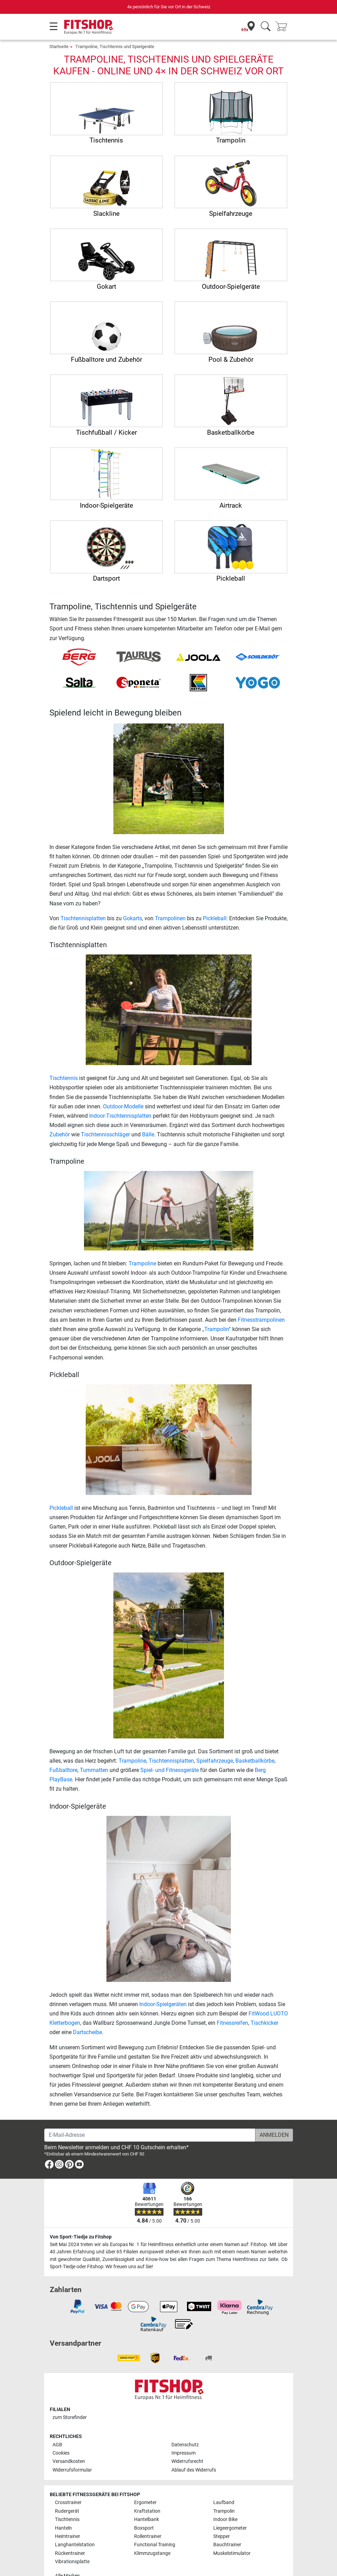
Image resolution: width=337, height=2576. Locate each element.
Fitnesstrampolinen (261, 1320)
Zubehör (59, 1134)
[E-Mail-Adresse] (149, 2135)
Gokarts (132, 918)
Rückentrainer (70, 2553)
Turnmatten (94, 1770)
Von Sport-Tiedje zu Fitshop (81, 2237)
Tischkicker (264, 2023)
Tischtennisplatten (83, 918)
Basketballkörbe (254, 1760)
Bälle (148, 1134)
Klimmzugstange (152, 2553)
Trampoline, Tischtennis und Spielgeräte (114, 46)
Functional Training (154, 2545)
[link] (49, 2165)
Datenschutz (185, 2445)
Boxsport (144, 2528)
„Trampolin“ (216, 1329)
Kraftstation (147, 2511)
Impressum (183, 2453)
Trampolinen (170, 918)
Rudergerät (67, 2511)
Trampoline (142, 1263)
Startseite (58, 46)
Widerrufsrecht (187, 2461)
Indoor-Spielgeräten (163, 2004)
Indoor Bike (225, 2519)
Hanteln (63, 2528)
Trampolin (224, 2511)
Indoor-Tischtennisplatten (120, 1115)
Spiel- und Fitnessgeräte (169, 1770)
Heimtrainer (67, 2536)
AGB (57, 2445)
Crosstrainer (68, 2502)
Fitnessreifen (232, 2023)
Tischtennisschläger (105, 1134)
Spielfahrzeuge (214, 1760)
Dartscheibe (87, 2032)
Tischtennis (63, 1078)
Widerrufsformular (72, 2470)
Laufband (223, 2502)
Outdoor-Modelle (123, 1106)
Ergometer (145, 2502)
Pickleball (214, 918)
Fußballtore (63, 1770)
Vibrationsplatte (72, 2562)
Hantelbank (146, 2519)
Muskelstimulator (232, 2553)
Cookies (61, 2453)
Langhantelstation (75, 2545)
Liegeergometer (230, 2528)
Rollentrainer (147, 2536)
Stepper (221, 2536)
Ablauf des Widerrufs (193, 2470)
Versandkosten (69, 2461)
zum (70, 2417)
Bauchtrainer (227, 2545)
